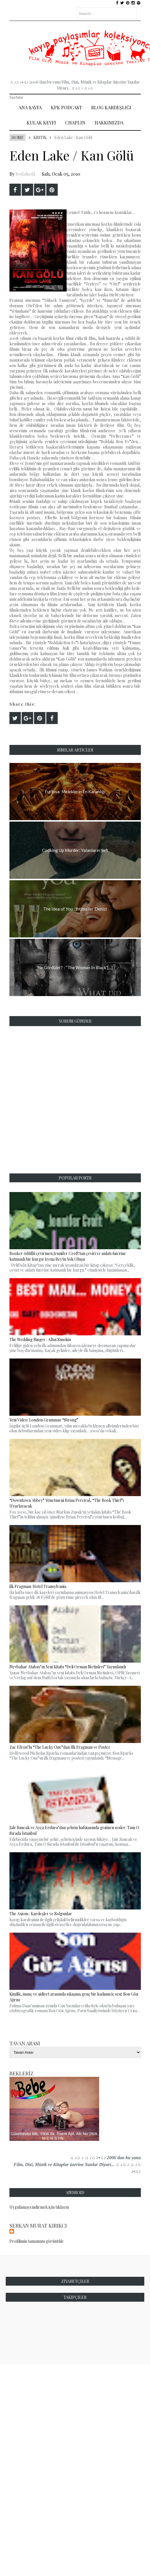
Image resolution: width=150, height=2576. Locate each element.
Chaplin (75, 123)
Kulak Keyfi (41, 123)
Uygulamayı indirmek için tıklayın (39, 2207)
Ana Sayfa (30, 107)
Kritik (40, 137)
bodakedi (25, 174)
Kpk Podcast (66, 107)
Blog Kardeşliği (111, 107)
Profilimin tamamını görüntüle (36, 2241)
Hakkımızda (109, 123)
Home (17, 137)
